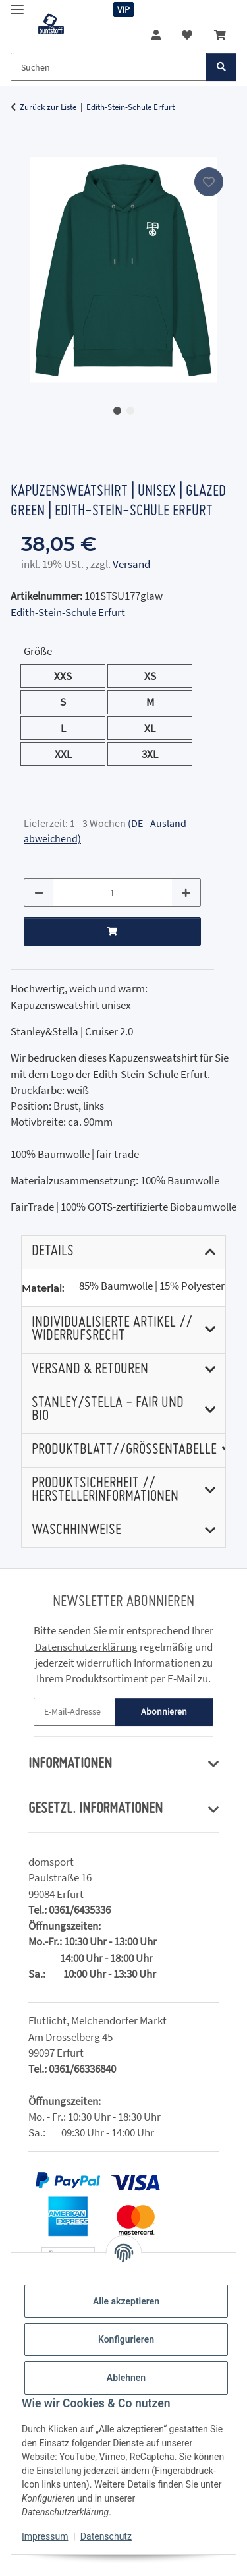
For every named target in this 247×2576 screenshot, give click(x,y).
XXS (71, 675)
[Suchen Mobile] (109, 67)
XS (155, 675)
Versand (131, 564)
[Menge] (112, 892)
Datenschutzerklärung (86, 1647)
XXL (71, 753)
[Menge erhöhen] (185, 892)
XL (155, 727)
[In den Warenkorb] (21, 149)
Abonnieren (164, 1711)
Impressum (45, 2536)
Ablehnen (126, 2377)
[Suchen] (221, 67)
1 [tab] (117, 411)
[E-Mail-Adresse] (74, 1712)
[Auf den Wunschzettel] (208, 181)
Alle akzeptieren (126, 2301)
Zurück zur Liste (48, 107)
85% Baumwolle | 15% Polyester (152, 1286)
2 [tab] (130, 411)
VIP (123, 9)
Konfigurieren (126, 2339)
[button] (156, 35)
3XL (158, 753)
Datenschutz (106, 2536)
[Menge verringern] (38, 892)
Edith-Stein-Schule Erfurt (68, 612)
